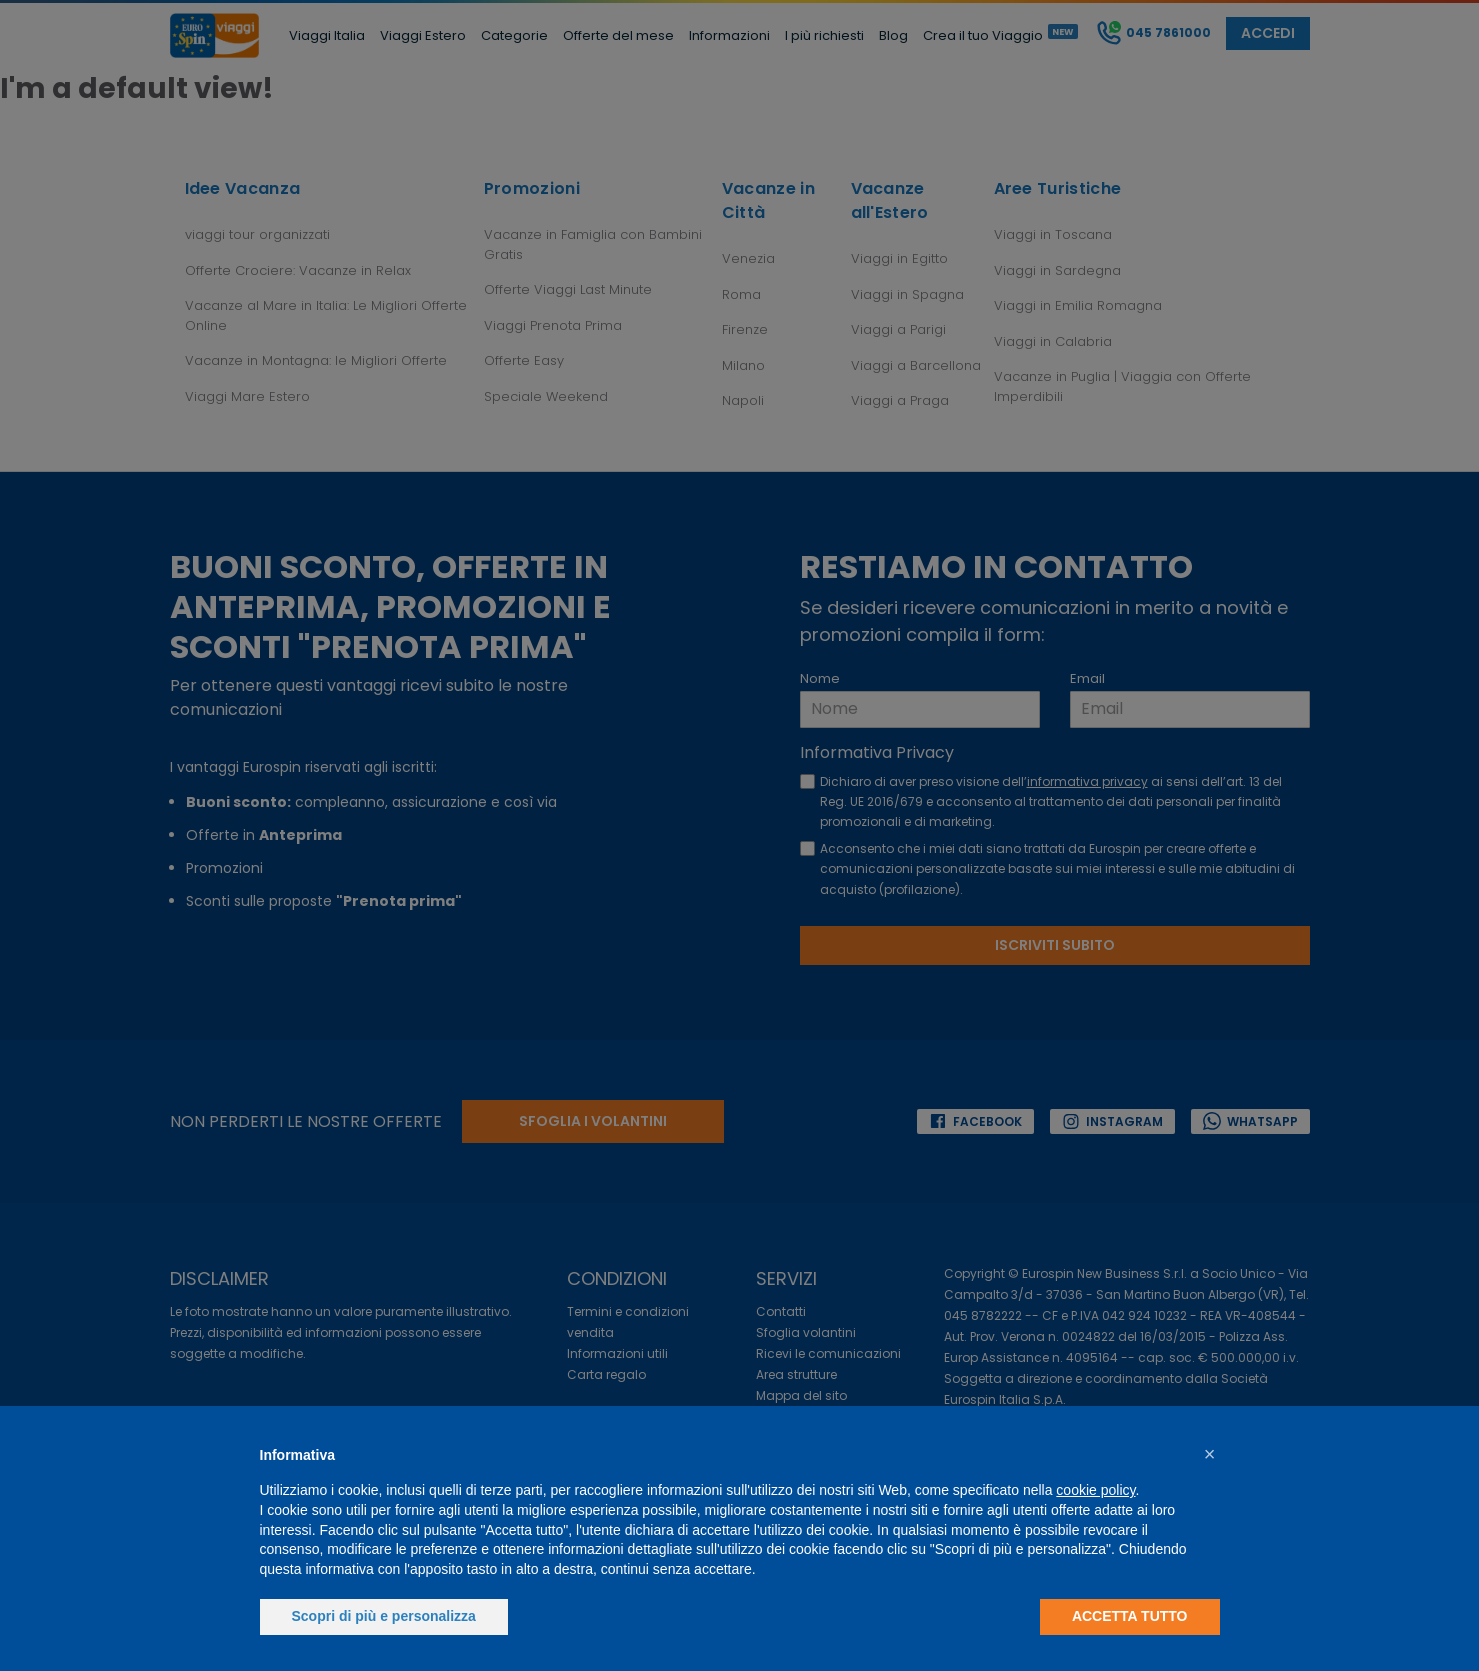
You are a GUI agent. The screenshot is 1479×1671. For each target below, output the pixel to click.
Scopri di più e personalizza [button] (384, 1616)
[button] (1210, 1454)
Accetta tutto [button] (1130, 1616)
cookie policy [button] (1095, 1490)
